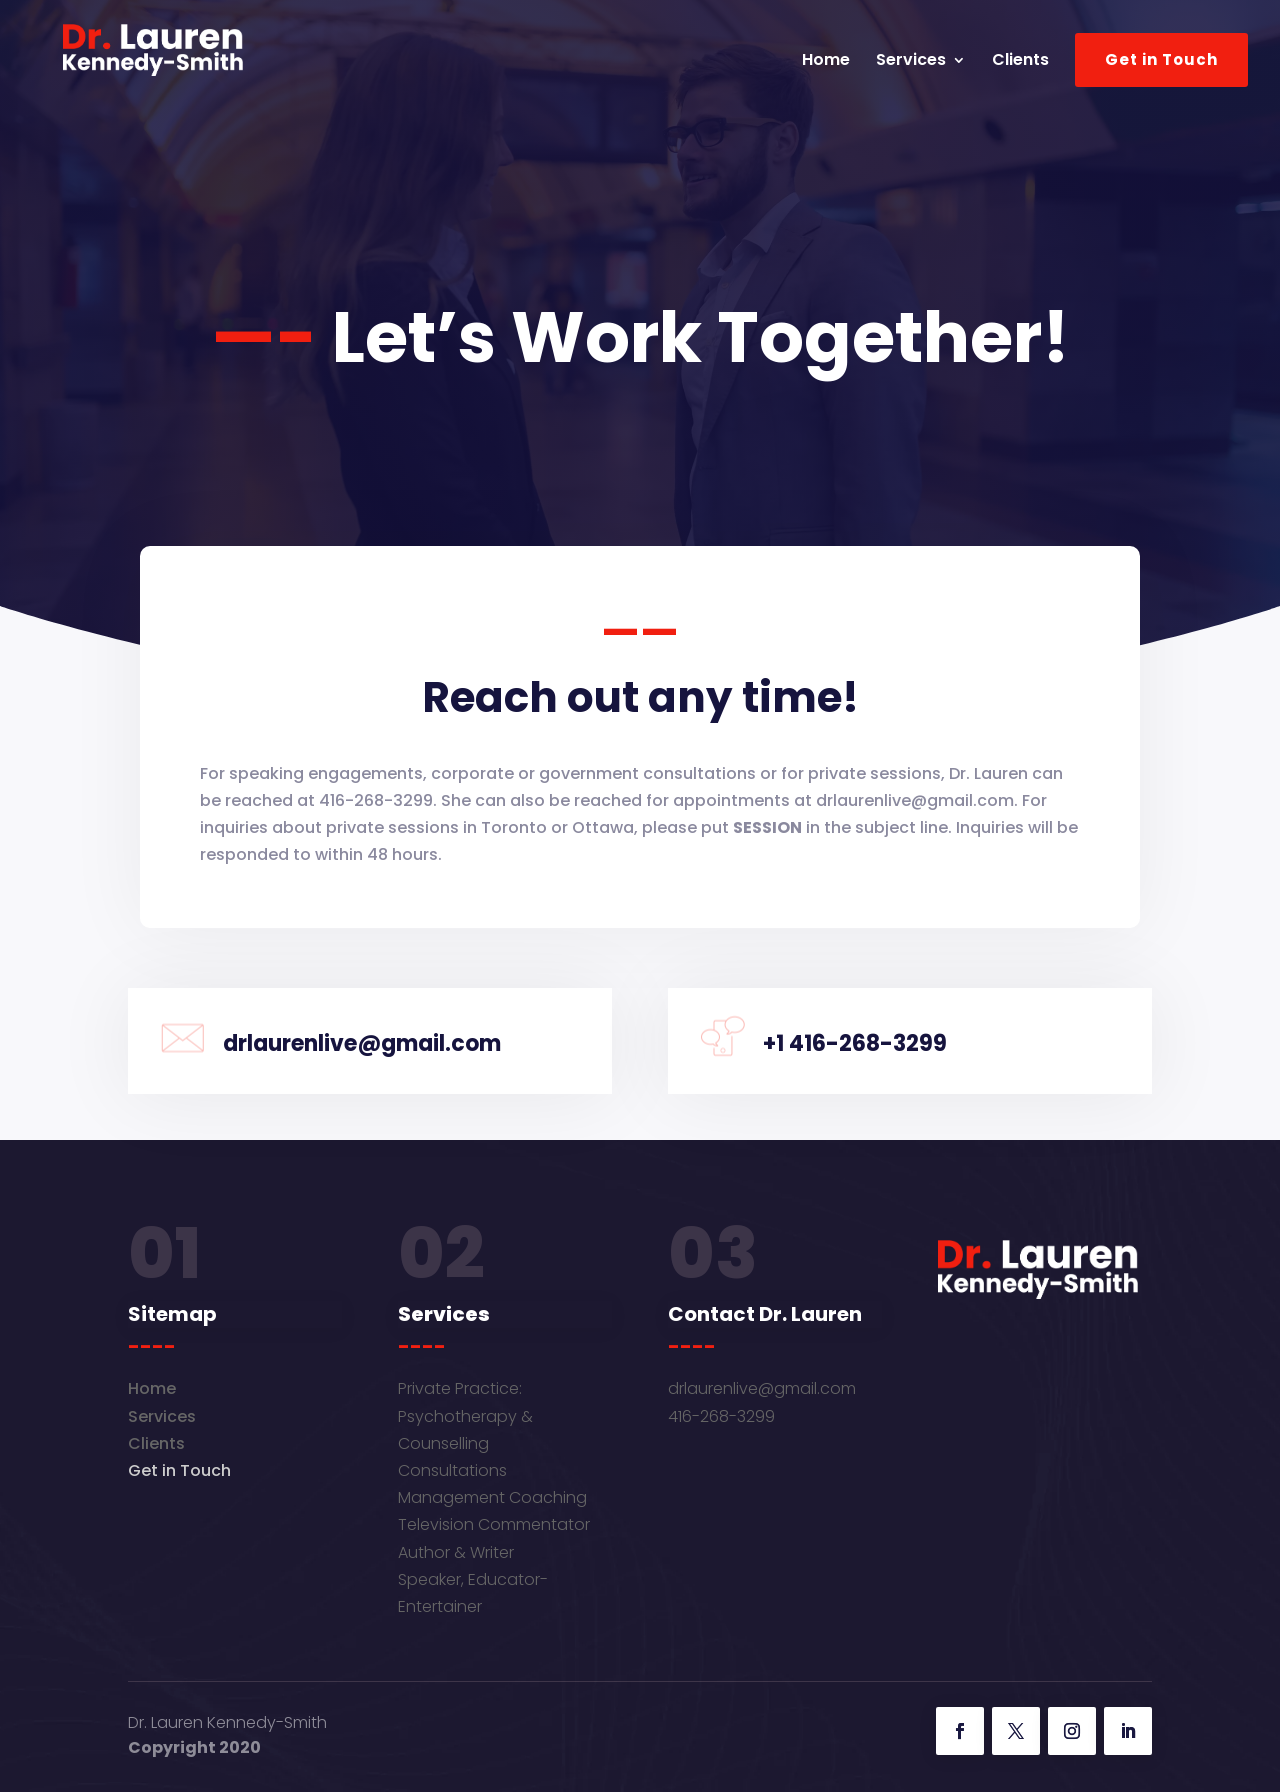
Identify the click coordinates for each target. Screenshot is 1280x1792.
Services (911, 62)
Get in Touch (1161, 60)
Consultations (452, 1470)
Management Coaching (492, 1497)
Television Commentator (494, 1524)
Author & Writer (456, 1552)
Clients (1020, 62)
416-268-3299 (721, 1416)
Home (826, 62)
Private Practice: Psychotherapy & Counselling (465, 1415)
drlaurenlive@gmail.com (762, 1388)
